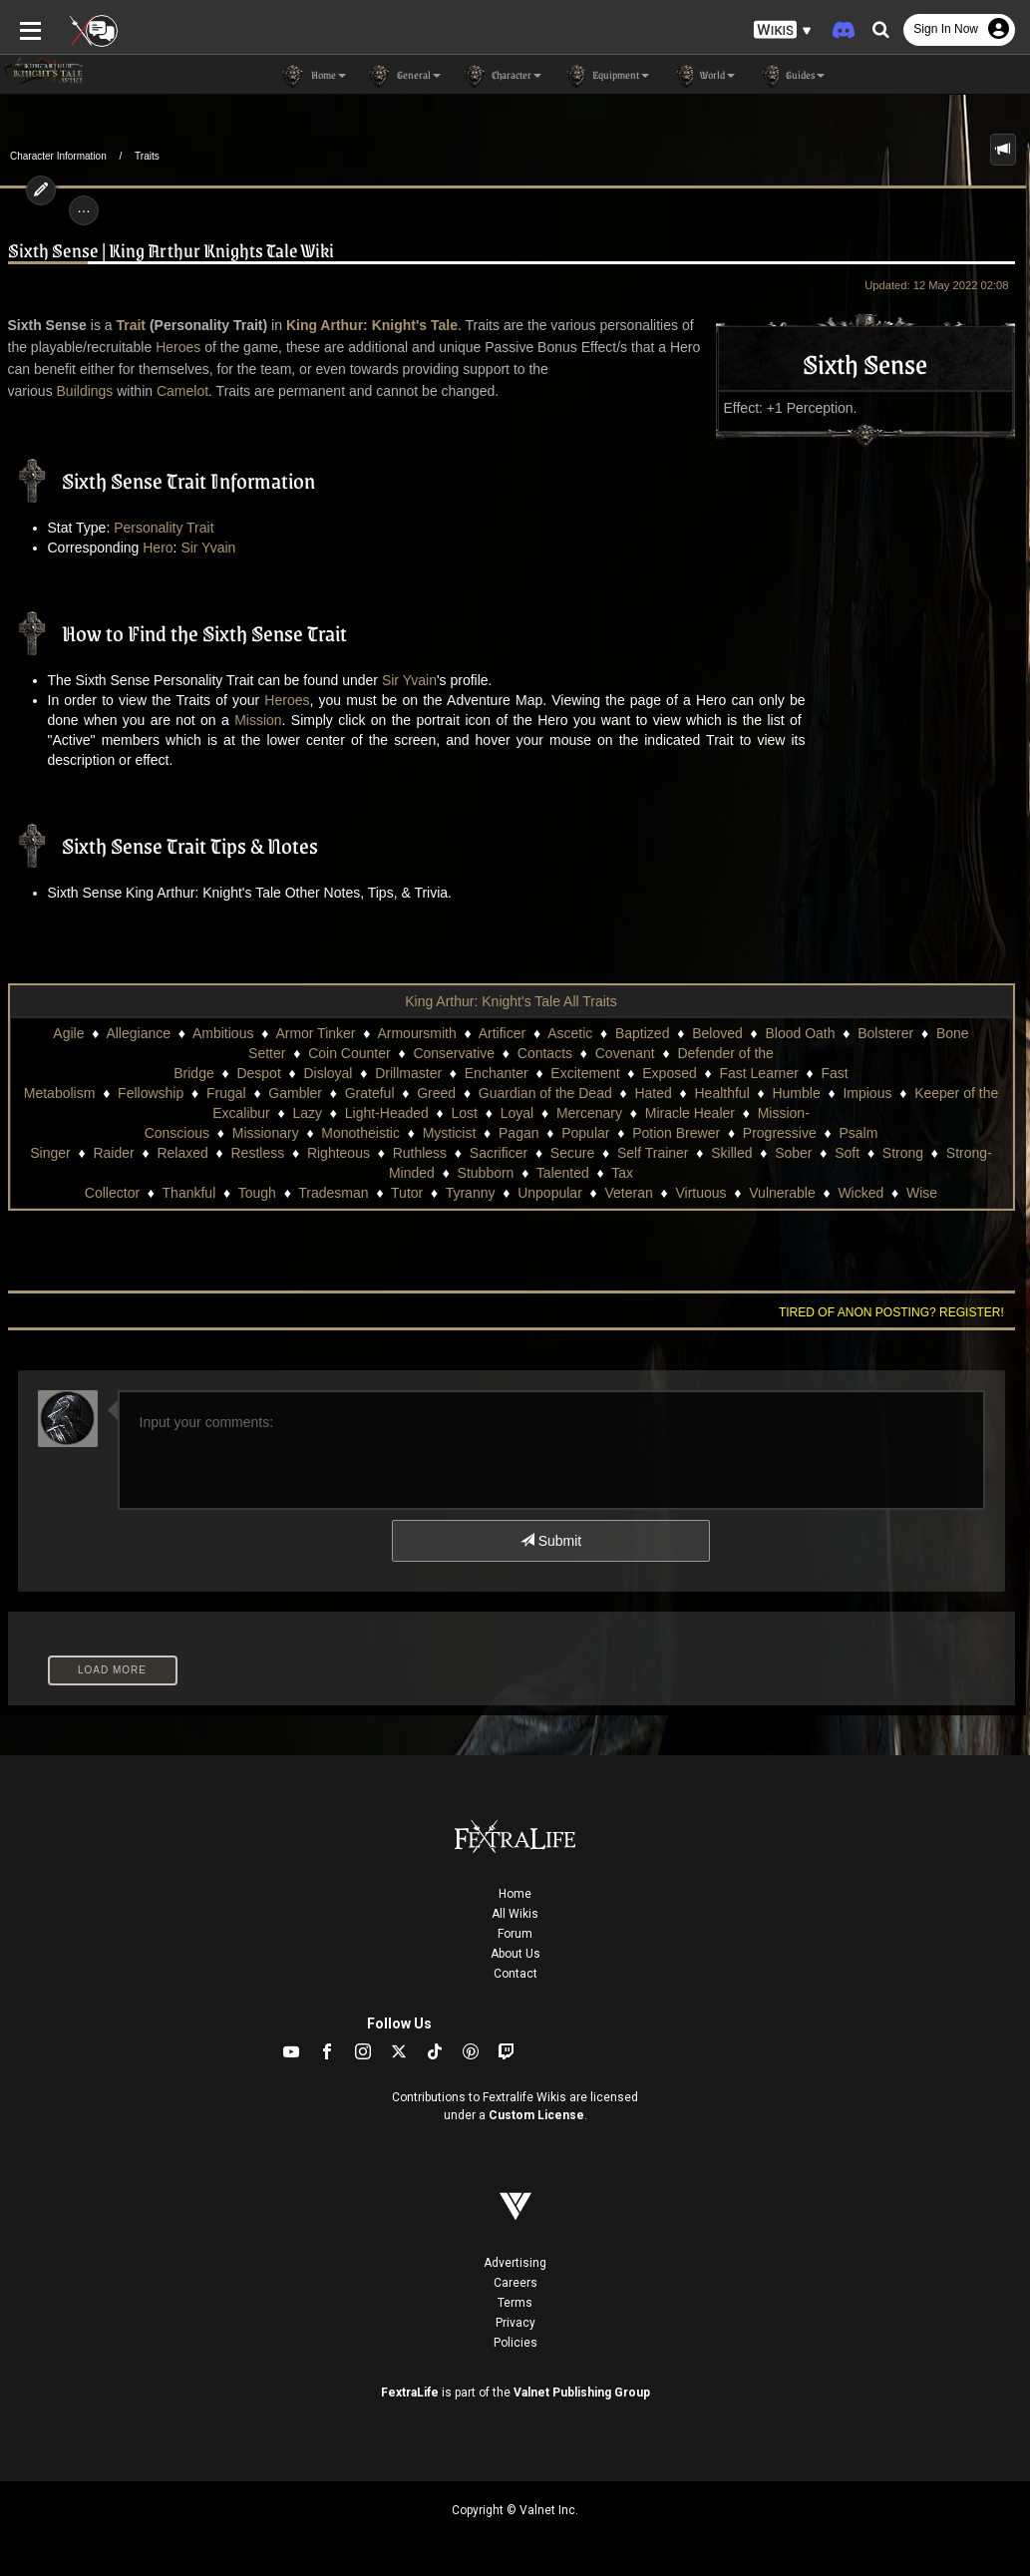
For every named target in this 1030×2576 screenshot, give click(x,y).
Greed (436, 1093)
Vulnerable (782, 1193)
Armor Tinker (315, 1033)
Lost (465, 1113)
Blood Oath (800, 1033)
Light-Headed (387, 1113)
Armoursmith (416, 1033)
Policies (515, 2343)
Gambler (295, 1093)
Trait (131, 325)
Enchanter (496, 1073)
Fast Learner (758, 1073)
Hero (157, 547)
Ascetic (569, 1033)
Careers (515, 2283)
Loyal (517, 1113)
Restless (257, 1153)
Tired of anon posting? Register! (891, 1312)
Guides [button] (790, 76)
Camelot (182, 391)
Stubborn (486, 1173)
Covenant (625, 1053)
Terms (515, 2303)
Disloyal (327, 1073)
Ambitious (222, 1033)
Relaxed (182, 1153)
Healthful (721, 1093)
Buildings (85, 391)
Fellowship (150, 1093)
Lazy (307, 1113)
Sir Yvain (207, 547)
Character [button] (501, 76)
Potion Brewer (676, 1133)
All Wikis (515, 1914)
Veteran (629, 1193)
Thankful (189, 1193)
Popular (585, 1133)
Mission (257, 720)
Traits (147, 156)
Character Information (58, 156)
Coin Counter (349, 1053)
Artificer (502, 1033)
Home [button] (313, 76)
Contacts (544, 1053)
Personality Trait (163, 528)
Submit (550, 1541)
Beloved (717, 1033)
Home (515, 1894)
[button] (783, 30)
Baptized (642, 1033)
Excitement (584, 1073)
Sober (793, 1153)
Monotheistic (360, 1133)
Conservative (454, 1053)
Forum (515, 1934)
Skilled (731, 1153)
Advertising (515, 2263)
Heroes (178, 347)
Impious (867, 1093)
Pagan (518, 1133)
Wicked (860, 1193)
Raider (113, 1153)
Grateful (370, 1093)
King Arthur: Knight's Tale (372, 325)
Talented (562, 1173)
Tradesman (333, 1193)
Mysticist (450, 1133)
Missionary (265, 1133)
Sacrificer (498, 1153)
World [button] (702, 76)
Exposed (669, 1073)
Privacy (515, 2323)
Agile (68, 1033)
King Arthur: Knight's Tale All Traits (511, 1001)
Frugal (226, 1093)
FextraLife (410, 2392)
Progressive (780, 1133)
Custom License (536, 2115)
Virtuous (700, 1193)
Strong (902, 1153)
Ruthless (420, 1153)
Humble (796, 1093)
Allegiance (138, 1033)
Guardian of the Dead (545, 1093)
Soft (847, 1153)
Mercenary (589, 1113)
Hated (652, 1093)
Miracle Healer (690, 1113)
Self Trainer (653, 1153)
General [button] (403, 76)
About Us (515, 1954)
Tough (257, 1193)
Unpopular (549, 1193)
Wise (921, 1193)
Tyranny (471, 1193)
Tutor (407, 1193)
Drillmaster (408, 1073)
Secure (572, 1153)
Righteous (338, 1153)
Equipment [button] (605, 76)
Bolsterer (885, 1033)
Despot (258, 1073)
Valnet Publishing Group (582, 2392)
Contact (515, 1974)
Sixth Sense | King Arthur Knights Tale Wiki (171, 249)
